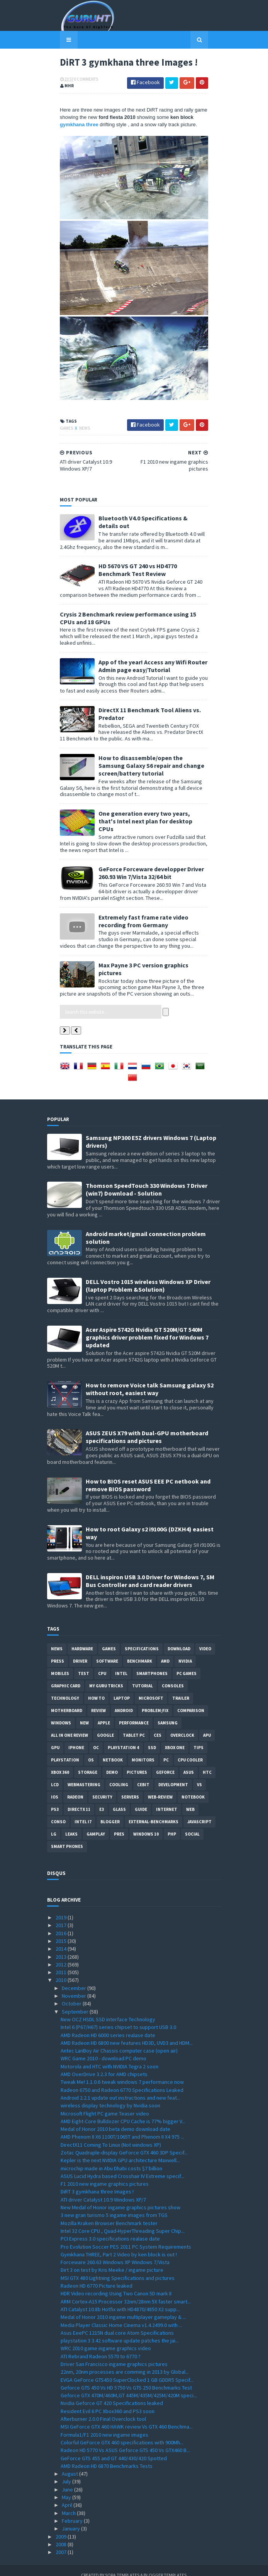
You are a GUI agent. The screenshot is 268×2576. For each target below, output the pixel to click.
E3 (101, 1799)
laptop (122, 1688)
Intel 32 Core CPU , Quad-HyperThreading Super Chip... (123, 2220)
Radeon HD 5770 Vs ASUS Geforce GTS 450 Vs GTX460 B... (125, 2440)
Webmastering (84, 1774)
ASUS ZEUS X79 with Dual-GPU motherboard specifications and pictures (147, 1427)
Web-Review (160, 1787)
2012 (62, 1954)
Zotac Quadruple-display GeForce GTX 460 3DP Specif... (124, 2142)
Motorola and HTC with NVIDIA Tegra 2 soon (109, 2056)
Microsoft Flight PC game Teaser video (105, 2103)
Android (124, 1700)
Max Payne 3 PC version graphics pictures (143, 974)
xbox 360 (60, 1762)
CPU (102, 1663)
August (70, 2463)
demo (112, 1762)
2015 (62, 1930)
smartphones (152, 1663)
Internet (166, 1799)
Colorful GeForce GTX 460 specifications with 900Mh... (122, 2432)
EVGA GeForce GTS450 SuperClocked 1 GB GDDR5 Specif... (127, 2369)
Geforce (165, 1762)
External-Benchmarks (153, 1811)
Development (173, 1774)
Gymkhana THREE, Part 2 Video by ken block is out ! (119, 2244)
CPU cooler (190, 1750)
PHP (172, 1824)
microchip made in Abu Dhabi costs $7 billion (111, 2158)
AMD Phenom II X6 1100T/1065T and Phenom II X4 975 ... (122, 2127)
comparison (190, 1700)
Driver (80, 1651)
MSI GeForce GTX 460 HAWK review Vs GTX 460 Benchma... (127, 2416)
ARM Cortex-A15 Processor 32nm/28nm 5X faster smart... (126, 2291)
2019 (62, 1907)
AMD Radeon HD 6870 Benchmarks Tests (107, 2455)
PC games (186, 1663)
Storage (87, 1762)
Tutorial (142, 1675)
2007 (62, 2542)
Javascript (199, 1811)
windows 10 (146, 1824)
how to (96, 1688)
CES (157, 1725)
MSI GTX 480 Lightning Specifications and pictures (118, 2267)
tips (198, 1737)
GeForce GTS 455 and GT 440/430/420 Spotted (114, 2448)
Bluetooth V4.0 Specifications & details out (146, 565)
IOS (54, 1787)
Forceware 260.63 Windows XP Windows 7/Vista (115, 2252)
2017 (62, 1915)
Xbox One (175, 1737)
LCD (55, 1774)
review (98, 1700)
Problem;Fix (155, 1700)
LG (53, 1824)
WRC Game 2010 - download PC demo (103, 2048)
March (69, 2503)
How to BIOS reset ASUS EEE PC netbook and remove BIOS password (148, 1475)
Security (102, 1787)
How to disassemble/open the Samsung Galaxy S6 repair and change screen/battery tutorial (152, 786)
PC (166, 1750)
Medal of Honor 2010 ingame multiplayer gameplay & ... (123, 2306)
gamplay (96, 1824)
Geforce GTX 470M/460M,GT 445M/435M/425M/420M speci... (129, 2385)
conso (58, 1811)
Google (105, 1725)
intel (121, 1663)
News (71, 474)
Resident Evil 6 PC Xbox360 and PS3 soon (107, 2401)
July (67, 2471)
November (74, 1985)
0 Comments (73, 80)
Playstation (65, 1750)
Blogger (110, 1811)
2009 (62, 2526)
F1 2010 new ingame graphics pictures (105, 2173)
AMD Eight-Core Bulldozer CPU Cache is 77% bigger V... (123, 2111)
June (68, 2479)
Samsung (168, 1713)
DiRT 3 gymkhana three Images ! (97, 2181)
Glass (119, 1799)
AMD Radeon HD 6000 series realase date (108, 2025)
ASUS (188, 1762)
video (205, 1638)
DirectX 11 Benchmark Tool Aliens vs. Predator (150, 742)
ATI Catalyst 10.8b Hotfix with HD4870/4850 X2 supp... (120, 2299)
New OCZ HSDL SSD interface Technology (108, 2009)
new (84, 1713)
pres (119, 1824)
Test (83, 1663)
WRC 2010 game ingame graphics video (106, 2338)
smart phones (67, 1836)
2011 (62, 1962)
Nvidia (185, 1651)
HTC (207, 1762)
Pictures (137, 1762)
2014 (62, 1939)
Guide (141, 1799)
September (76, 2001)
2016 (62, 1923)
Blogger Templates (165, 2565)
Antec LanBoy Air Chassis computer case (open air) (119, 2040)
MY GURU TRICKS (106, 1675)
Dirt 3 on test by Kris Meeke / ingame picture (112, 2260)
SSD (152, 1737)
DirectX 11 (79, 1799)
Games (54, 474)
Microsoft (151, 1688)
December (74, 1978)
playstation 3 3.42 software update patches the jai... (120, 2330)
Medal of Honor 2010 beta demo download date (115, 2118)
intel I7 (83, 1811)
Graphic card (65, 1675)
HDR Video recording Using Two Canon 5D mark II (116, 2283)
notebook (193, 1787)
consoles (173, 1675)
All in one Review (69, 1725)
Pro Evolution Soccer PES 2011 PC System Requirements (126, 2236)
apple (104, 1713)
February (73, 2510)
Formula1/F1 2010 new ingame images (104, 2424)
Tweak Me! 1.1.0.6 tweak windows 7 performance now (122, 2072)
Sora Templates (122, 2565)
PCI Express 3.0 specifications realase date (110, 2228)
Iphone (76, 1737)
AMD (165, 1651)
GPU (55, 1737)
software (107, 1651)
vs (199, 1774)
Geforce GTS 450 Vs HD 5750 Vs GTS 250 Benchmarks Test (126, 2377)
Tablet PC (134, 1725)
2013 (62, 1946)
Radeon (75, 1787)
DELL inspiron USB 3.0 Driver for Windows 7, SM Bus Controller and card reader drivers (150, 1570)
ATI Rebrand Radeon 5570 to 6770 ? (101, 2346)
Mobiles (60, 1663)
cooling (118, 1774)
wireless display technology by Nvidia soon (110, 2095)
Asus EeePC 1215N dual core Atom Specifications (117, 2322)
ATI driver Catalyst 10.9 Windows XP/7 (103, 2189)
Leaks (71, 1824)
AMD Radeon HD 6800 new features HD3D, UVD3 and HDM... (127, 2032)
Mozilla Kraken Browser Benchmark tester (109, 2213)
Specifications (142, 1638)
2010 (62, 1970)
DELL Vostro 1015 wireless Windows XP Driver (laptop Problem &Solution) (148, 1275)
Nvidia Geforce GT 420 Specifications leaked (112, 2393)
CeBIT (143, 1774)
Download (179, 1638)
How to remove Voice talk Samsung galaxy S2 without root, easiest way (150, 1379)
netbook (113, 1750)
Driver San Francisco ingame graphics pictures (114, 2354)
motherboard (66, 1700)
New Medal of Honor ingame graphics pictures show (120, 2197)
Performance (134, 1713)
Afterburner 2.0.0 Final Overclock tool (103, 2408)
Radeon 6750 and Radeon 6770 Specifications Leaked (122, 2079)
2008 (62, 2534)
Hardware (82, 1638)
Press (57, 1651)
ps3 (55, 1799)
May (67, 2487)
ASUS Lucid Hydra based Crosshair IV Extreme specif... (122, 2166)
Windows (61, 1713)
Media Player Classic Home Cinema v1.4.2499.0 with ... (121, 2315)
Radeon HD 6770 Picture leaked (96, 2275)
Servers (130, 1787)
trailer (180, 1688)
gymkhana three (181, 119)
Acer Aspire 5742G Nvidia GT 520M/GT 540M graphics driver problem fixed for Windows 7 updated (147, 1327)
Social (192, 1824)
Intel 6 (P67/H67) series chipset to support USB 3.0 (118, 2017)
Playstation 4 (123, 1737)
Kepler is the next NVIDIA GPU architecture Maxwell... (120, 2150)
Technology (65, 1688)
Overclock (182, 1725)
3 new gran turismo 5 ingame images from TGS (114, 2205)
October (72, 1993)
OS (91, 1750)
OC (96, 1737)
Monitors (143, 1750)
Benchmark (139, 1651)
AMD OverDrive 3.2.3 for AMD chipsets (104, 2064)
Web (190, 1799)
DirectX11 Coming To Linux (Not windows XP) (111, 2134)
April (67, 2495)
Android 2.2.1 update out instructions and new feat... (120, 2087)
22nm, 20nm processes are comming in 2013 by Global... (125, 2362)
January (71, 2518)
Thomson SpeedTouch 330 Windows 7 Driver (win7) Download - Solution (146, 1179)
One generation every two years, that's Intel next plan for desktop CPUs (148, 834)
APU (207, 1725)
